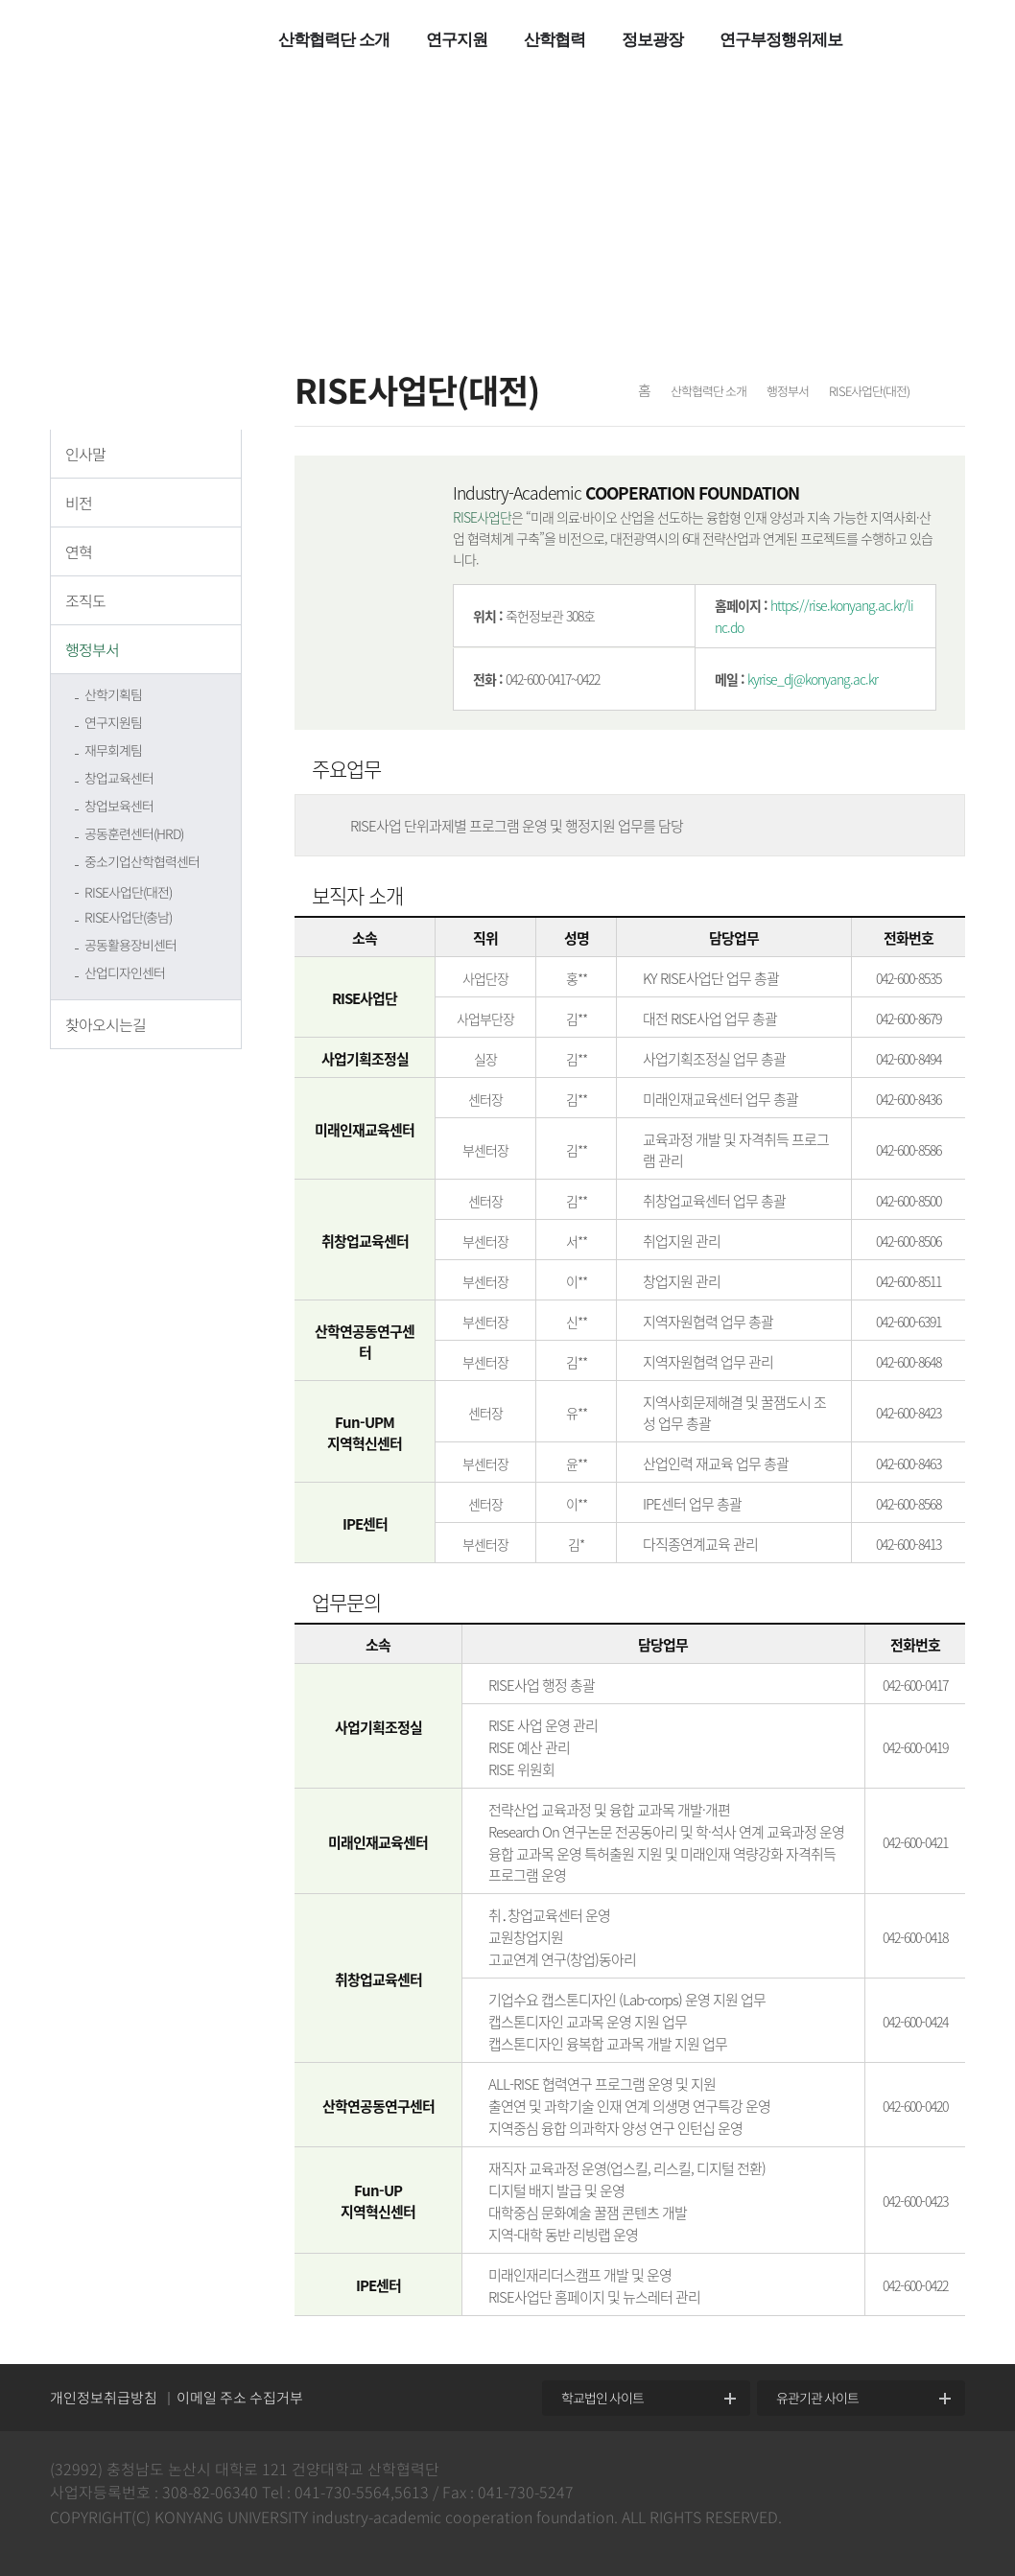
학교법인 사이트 (602, 2397)
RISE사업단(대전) (128, 892)
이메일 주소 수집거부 (240, 2397)
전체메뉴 (899, 43)
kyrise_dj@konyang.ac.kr (812, 679)
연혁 (78, 551)
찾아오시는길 (105, 1024)
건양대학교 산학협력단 (142, 40)
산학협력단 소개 (708, 391)
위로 (986, 2361)
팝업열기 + (973, 42)
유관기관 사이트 (817, 2397)
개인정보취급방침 (103, 2397)
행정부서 (92, 649)
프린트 (947, 393)
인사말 (85, 453)
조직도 (85, 600)
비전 (78, 502)
